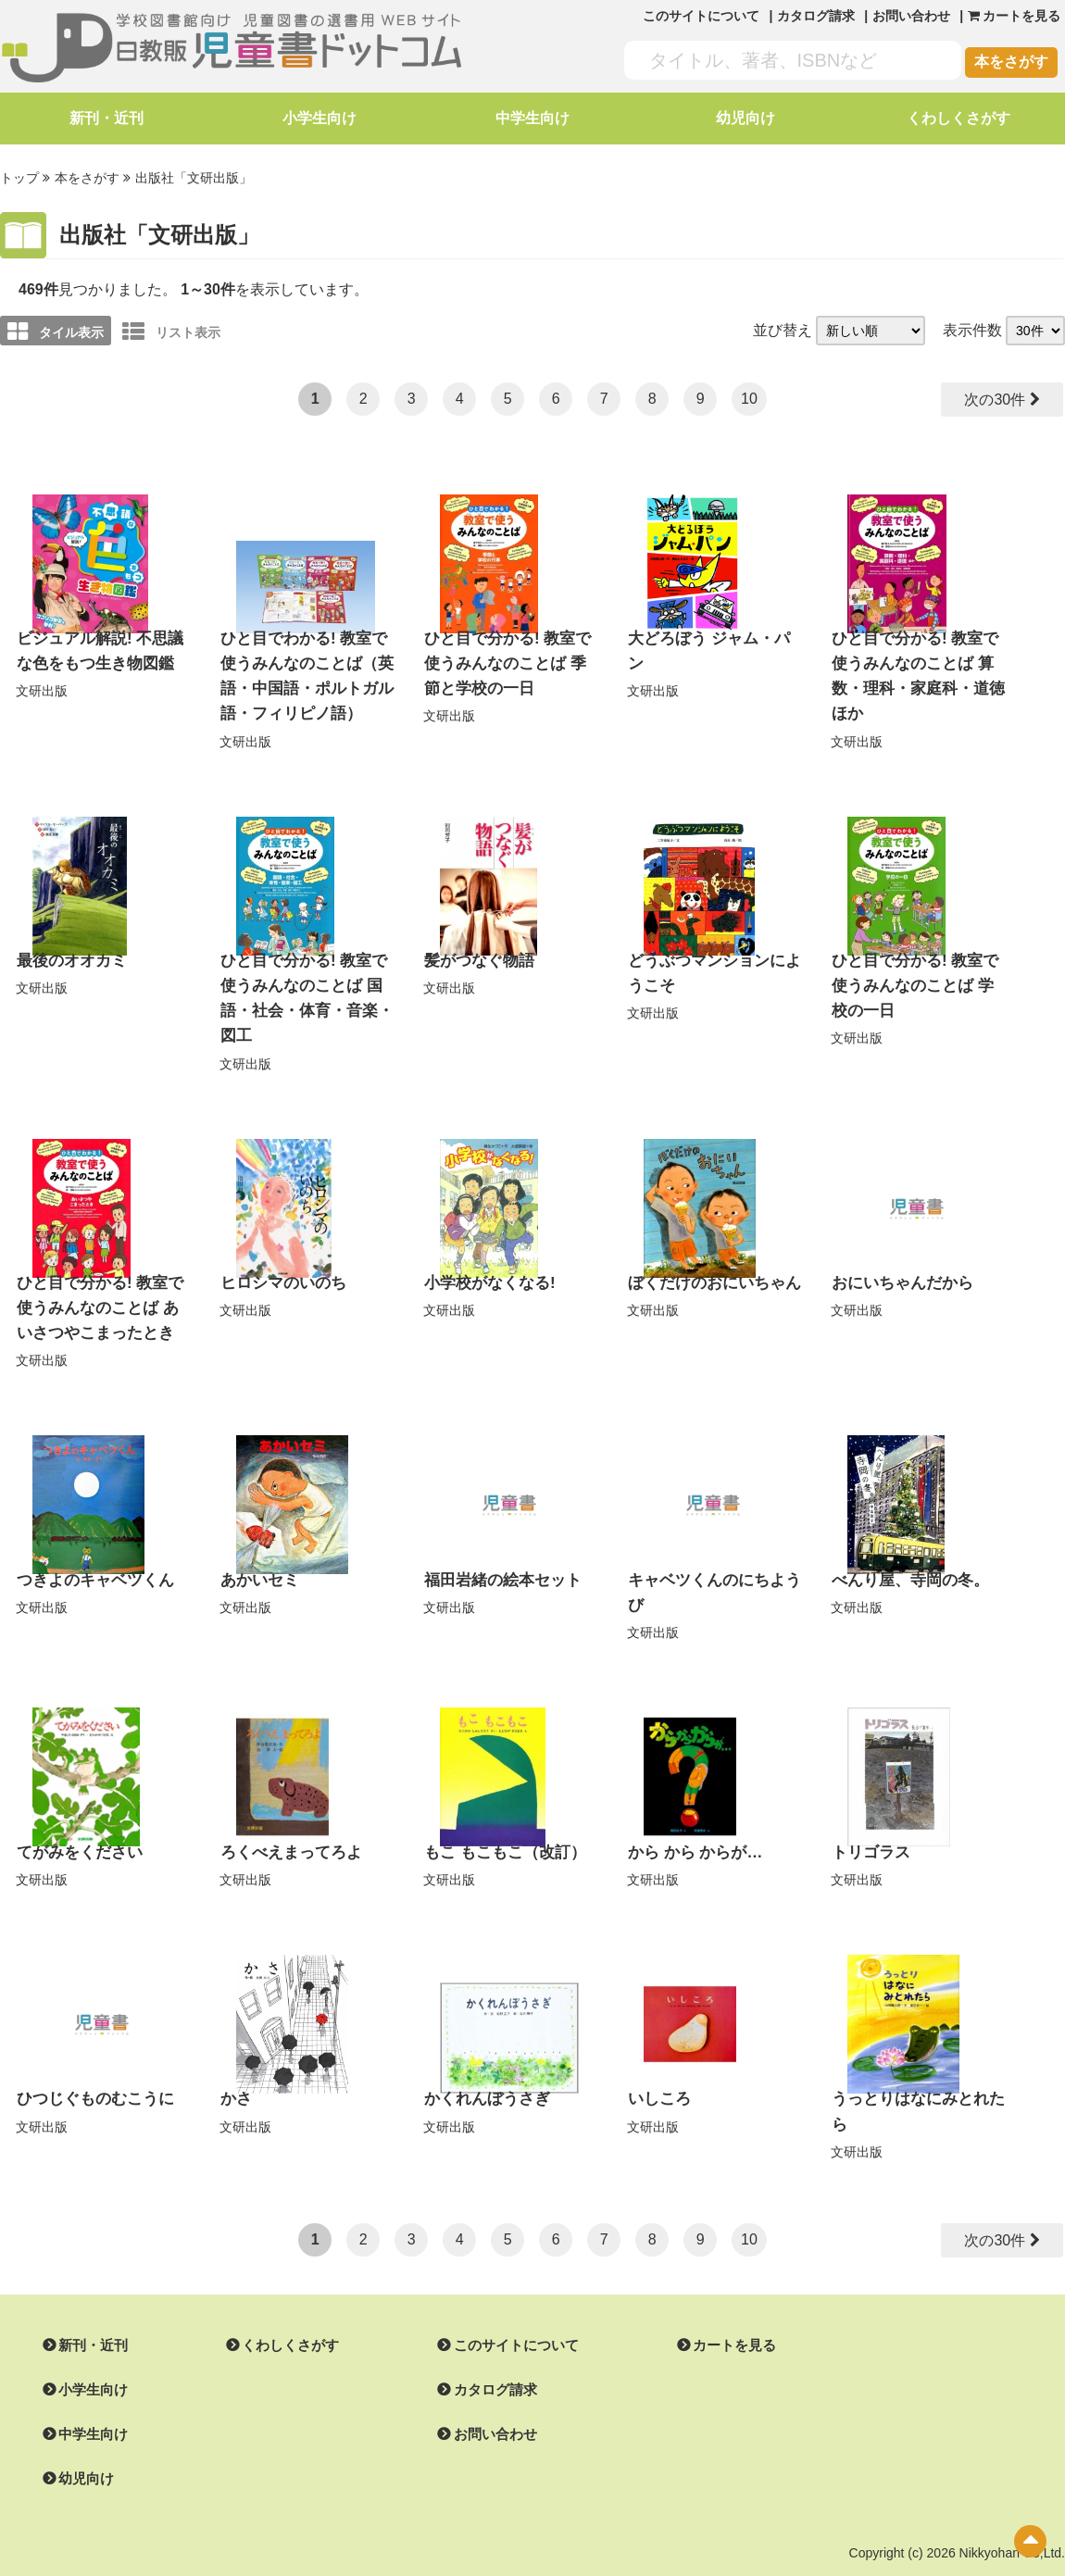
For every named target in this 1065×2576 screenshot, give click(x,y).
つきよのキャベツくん (91, 1537)
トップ (19, 176)
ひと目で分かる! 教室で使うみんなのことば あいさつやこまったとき (103, 1268)
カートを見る (712, 2297)
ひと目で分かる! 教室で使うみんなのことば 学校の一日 (918, 975)
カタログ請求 (816, 15)
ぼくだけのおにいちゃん (709, 1245)
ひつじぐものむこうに (91, 2052)
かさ (235, 2052)
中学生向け (532, 118)
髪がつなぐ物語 (476, 952)
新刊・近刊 (106, 118)
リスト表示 (171, 329)
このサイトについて (701, 15)
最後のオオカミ (68, 952)
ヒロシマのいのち (279, 1245)
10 (749, 397)
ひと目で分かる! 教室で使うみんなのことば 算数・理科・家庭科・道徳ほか (918, 659)
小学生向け (319, 118)
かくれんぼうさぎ (483, 2052)
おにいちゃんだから (898, 1245)
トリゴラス (869, 1807)
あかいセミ (257, 1537)
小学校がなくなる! (485, 1245)
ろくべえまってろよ (287, 1807)
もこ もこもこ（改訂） (500, 1807)
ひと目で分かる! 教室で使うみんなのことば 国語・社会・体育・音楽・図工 (306, 975)
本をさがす (1011, 61)
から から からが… (691, 1807)
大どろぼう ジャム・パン (711, 636)
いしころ (657, 2052)
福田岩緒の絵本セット (498, 1537)
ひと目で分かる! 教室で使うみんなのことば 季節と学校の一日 (510, 659)
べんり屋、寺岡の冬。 (906, 1537)
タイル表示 (55, 329)
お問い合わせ (911, 15)
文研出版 (42, 686)
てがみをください (76, 1807)
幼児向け (745, 118)
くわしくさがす (958, 118)
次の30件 (995, 398)
